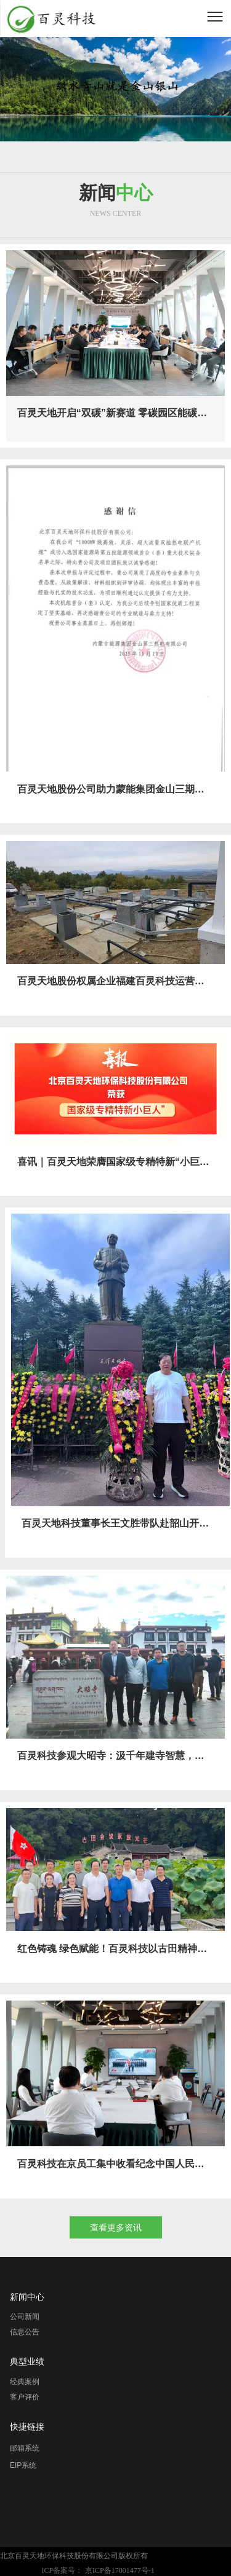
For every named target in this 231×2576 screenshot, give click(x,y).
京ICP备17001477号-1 (120, 2570)
